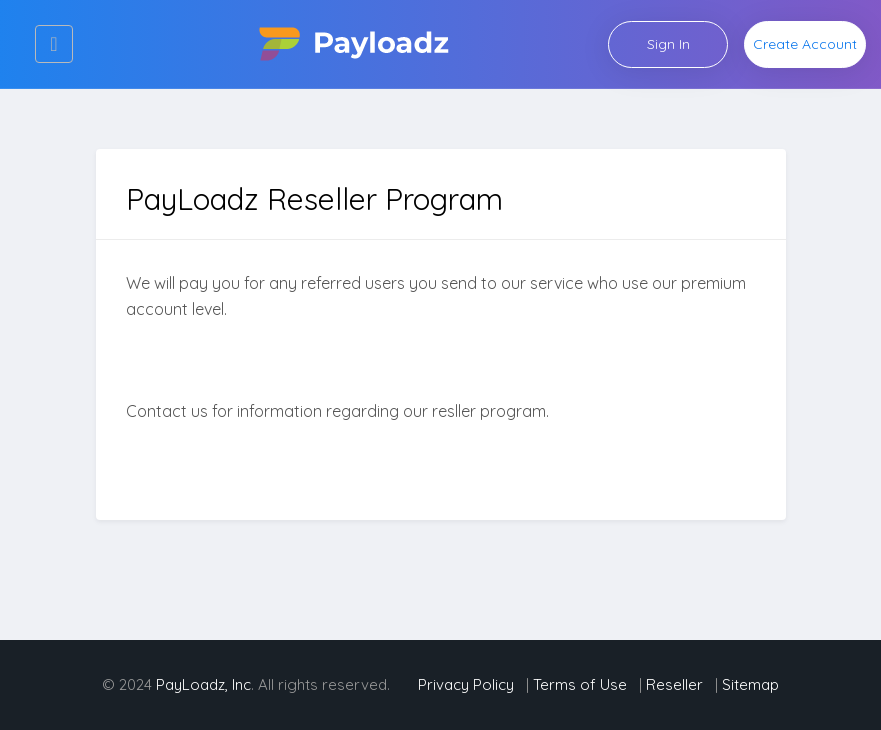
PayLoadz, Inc (203, 684)
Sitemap (750, 684)
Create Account (805, 44)
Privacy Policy (468, 684)
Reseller (674, 684)
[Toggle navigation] (54, 44)
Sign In (668, 44)
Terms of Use (582, 684)
